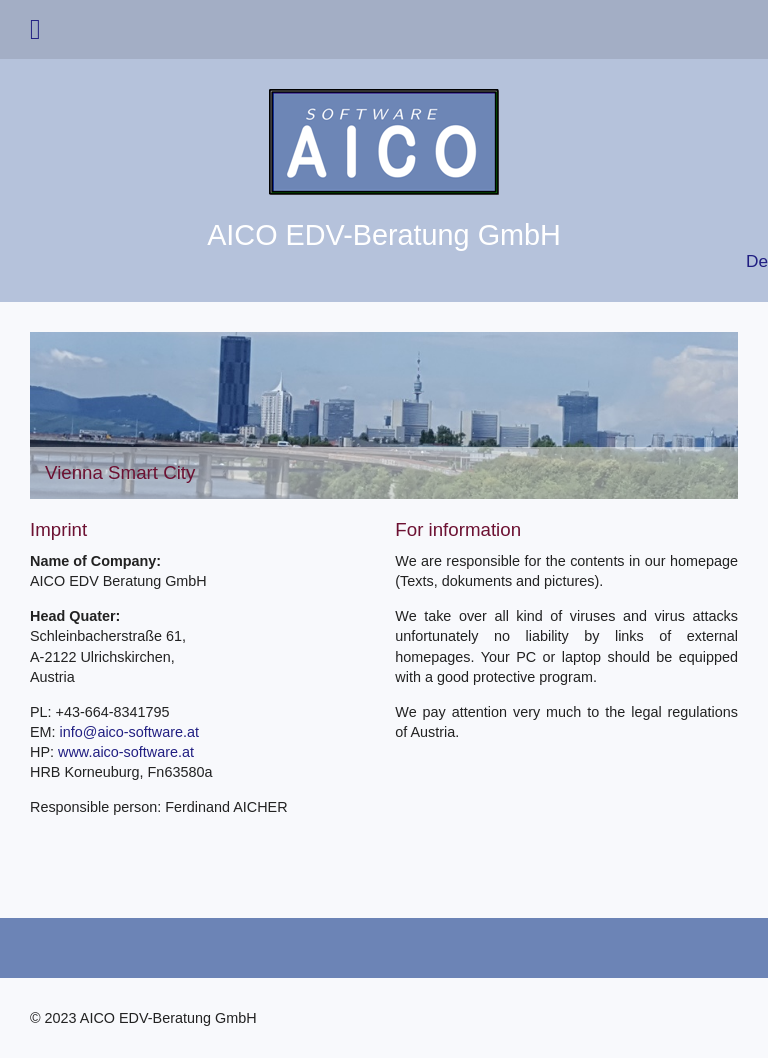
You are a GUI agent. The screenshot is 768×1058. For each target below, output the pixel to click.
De (757, 261)
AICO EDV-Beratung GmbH (384, 235)
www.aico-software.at (126, 752)
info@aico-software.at (129, 732)
